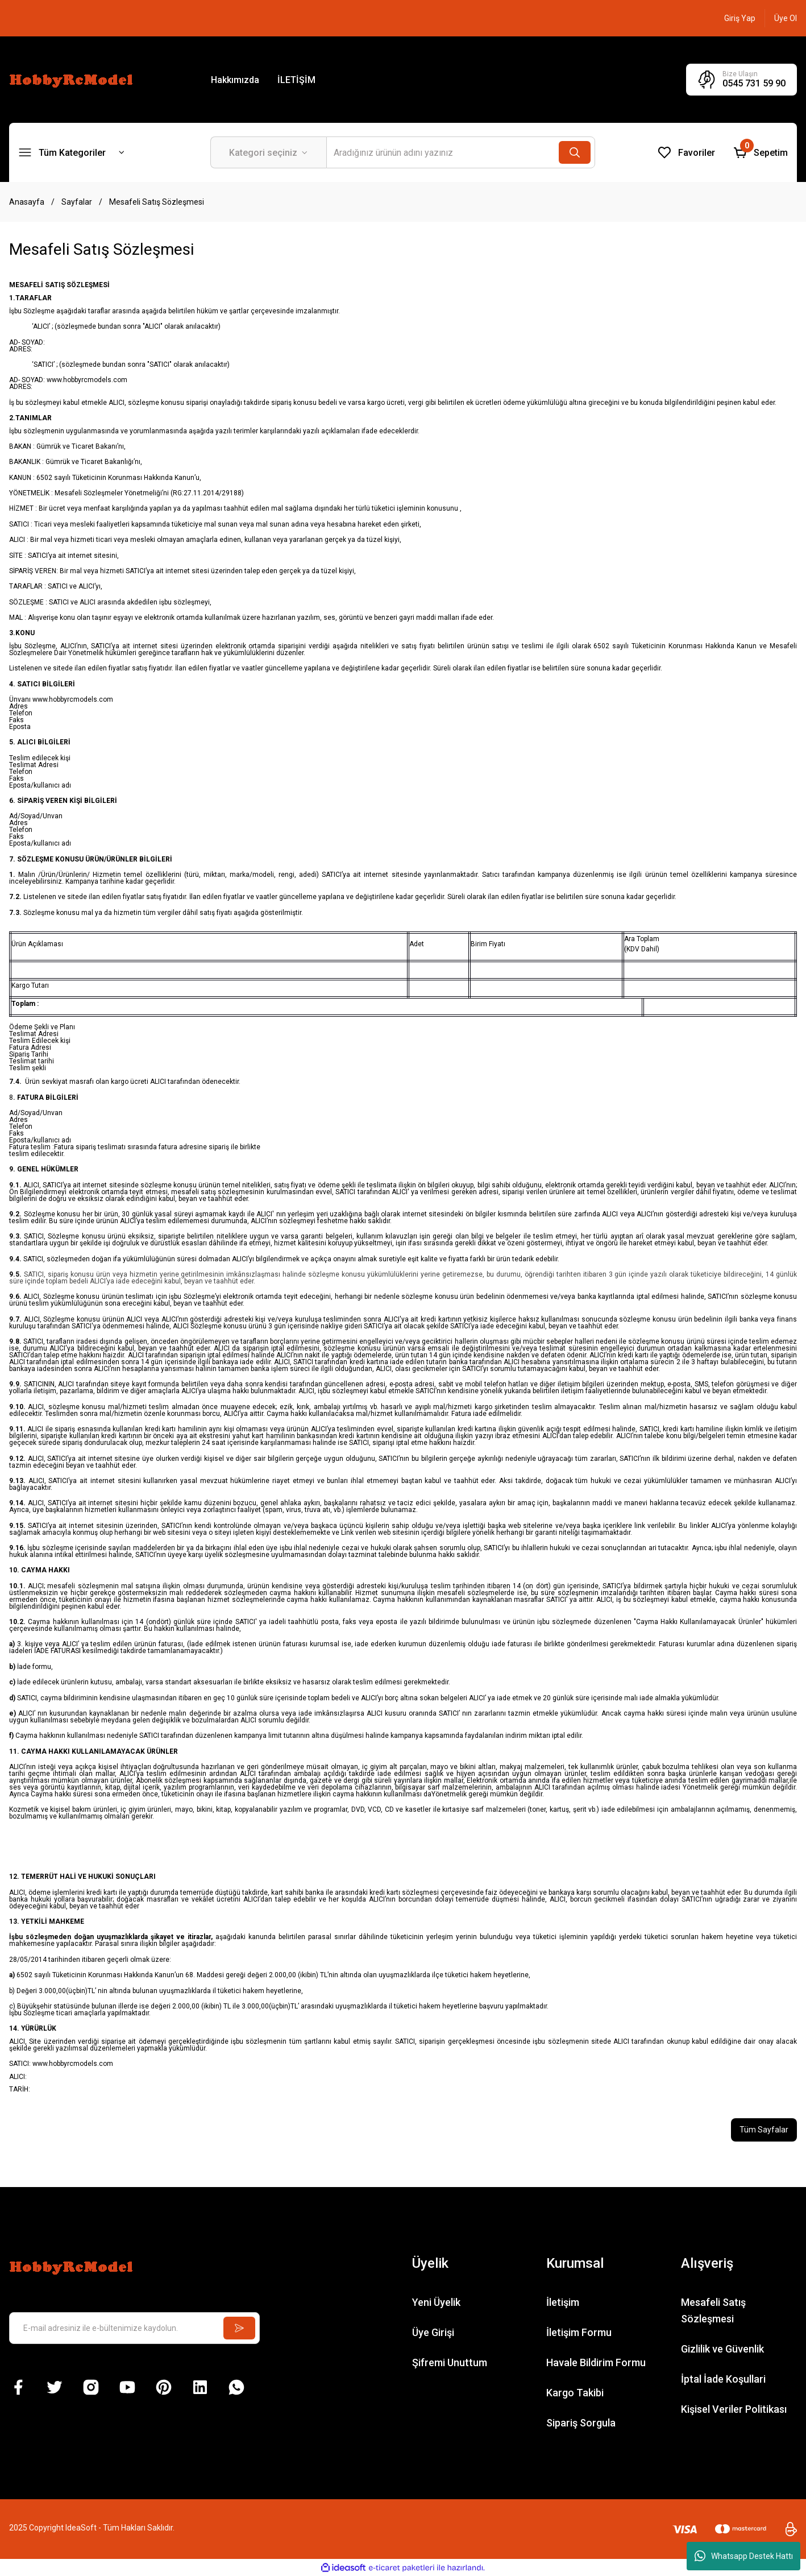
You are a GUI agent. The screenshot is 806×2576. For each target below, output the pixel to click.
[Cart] (760, 152)
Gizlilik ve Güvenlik (722, 2349)
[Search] (460, 152)
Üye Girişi (433, 2332)
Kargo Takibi (575, 2393)
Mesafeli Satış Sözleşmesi (713, 2310)
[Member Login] (739, 18)
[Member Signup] (785, 18)
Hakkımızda (235, 79)
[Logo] (72, 79)
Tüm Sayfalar (763, 2129)
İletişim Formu (579, 2332)
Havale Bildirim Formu (596, 2362)
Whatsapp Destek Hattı (744, 2556)
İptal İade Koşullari (723, 2379)
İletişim (562, 2302)
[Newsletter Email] (134, 2328)
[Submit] (239, 2328)
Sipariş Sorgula (581, 2423)
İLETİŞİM (296, 79)
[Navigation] (71, 152)
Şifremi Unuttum (449, 2362)
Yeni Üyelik (436, 2302)
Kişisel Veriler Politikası (734, 2409)
